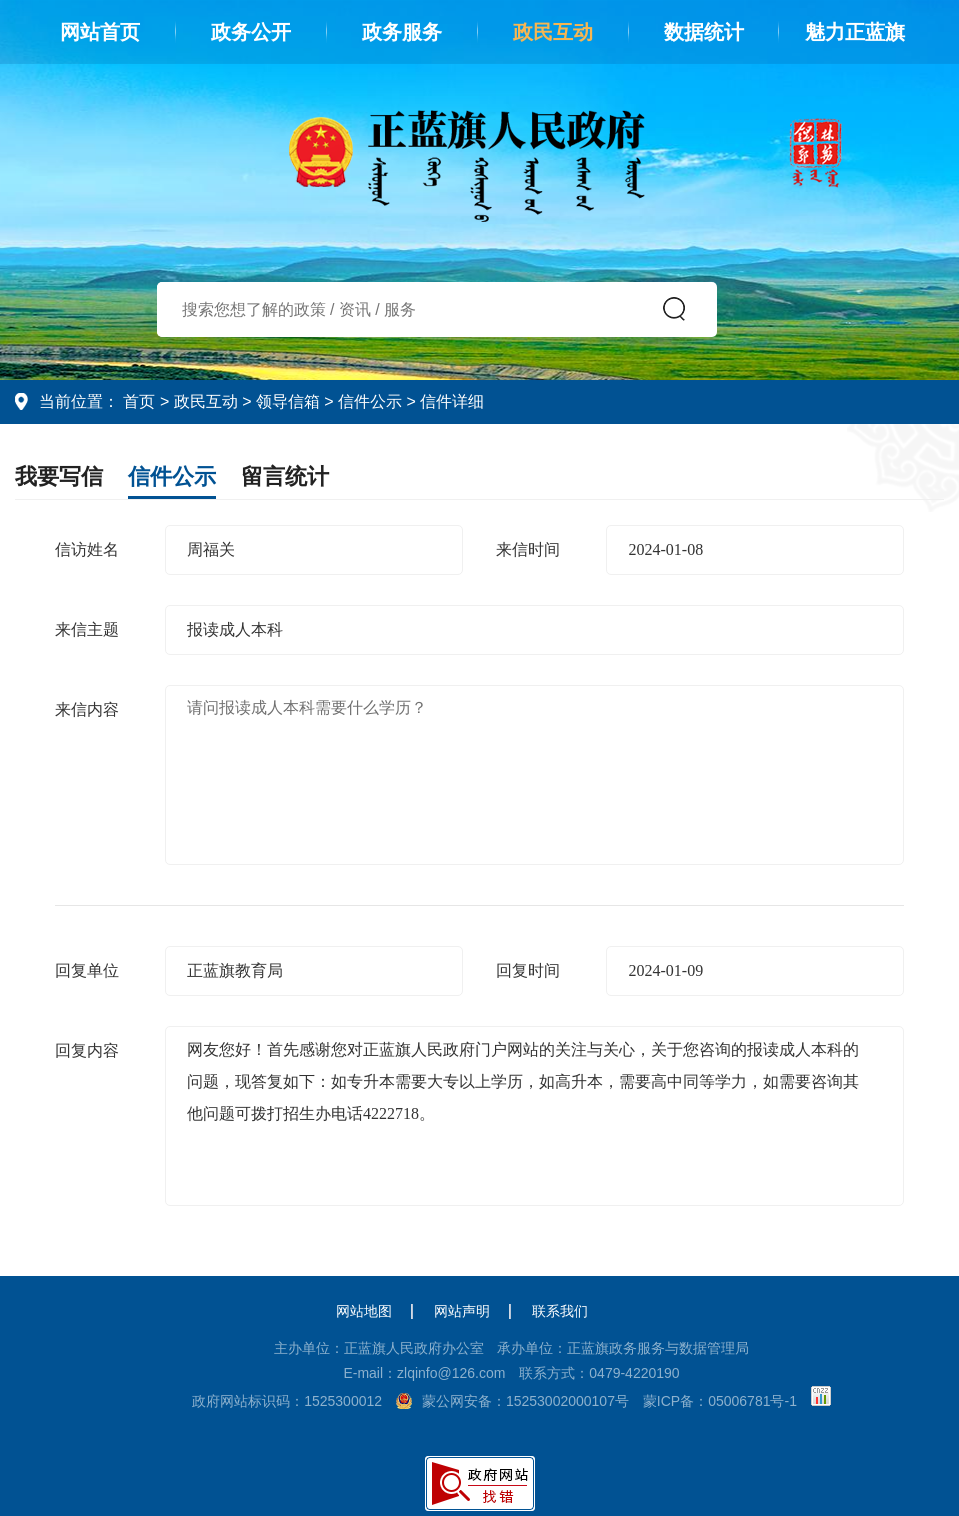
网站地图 (364, 1311)
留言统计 (285, 476)
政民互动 (553, 32)
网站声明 (462, 1311)
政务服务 (402, 32)
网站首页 (100, 32)
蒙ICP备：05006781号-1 (720, 1401)
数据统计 (704, 32)
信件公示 (370, 401)
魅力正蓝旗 (855, 32)
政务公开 (251, 32)
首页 (139, 401)
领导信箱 (288, 401)
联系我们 (560, 1311)
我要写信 (59, 476)
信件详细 (452, 401)
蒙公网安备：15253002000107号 (525, 1401)
